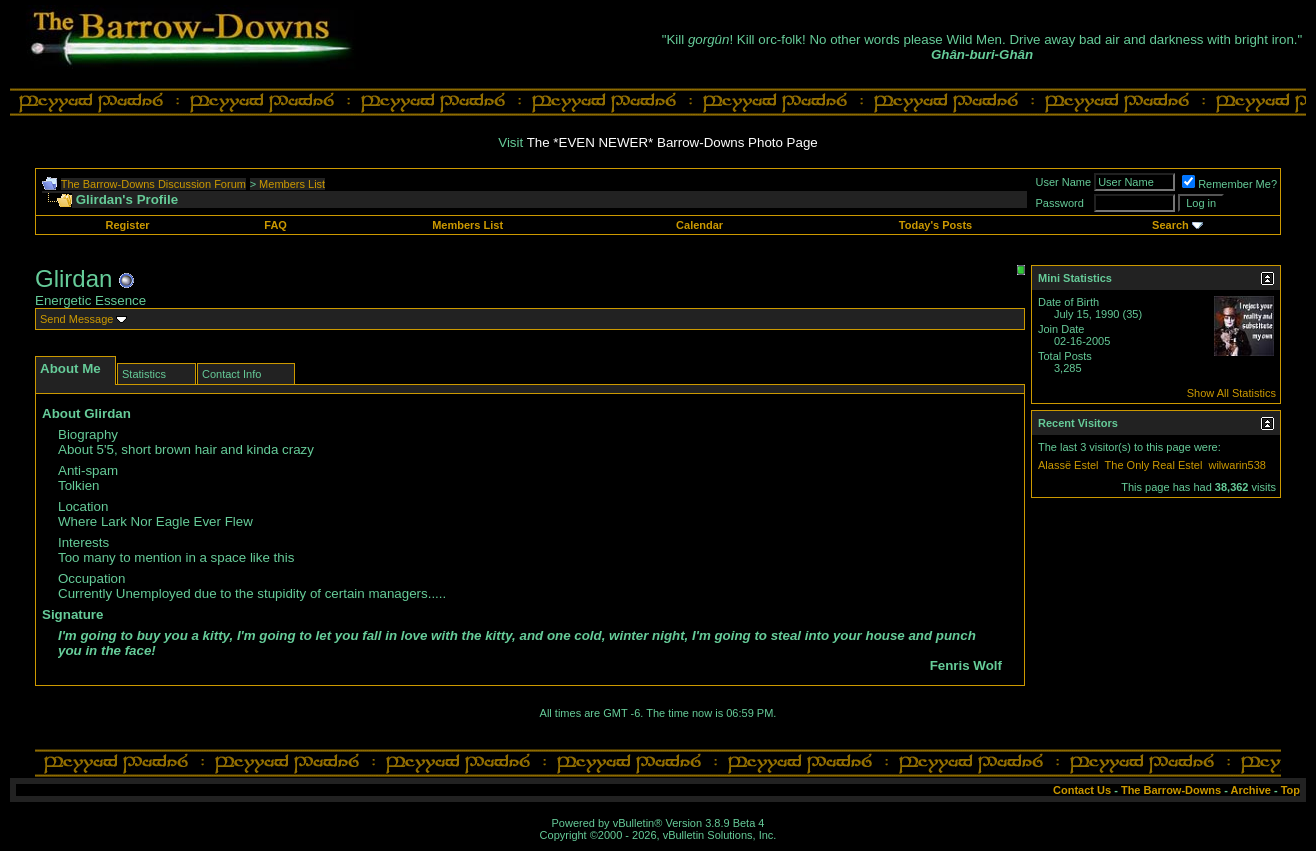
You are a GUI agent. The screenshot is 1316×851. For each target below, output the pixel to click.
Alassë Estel (1068, 465)
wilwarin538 (1236, 465)
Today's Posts (935, 225)
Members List (292, 184)
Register (128, 225)
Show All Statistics (1231, 393)
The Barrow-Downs (1171, 790)
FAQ (275, 225)
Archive (1251, 790)
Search (1170, 225)
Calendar (699, 225)
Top (1290, 790)
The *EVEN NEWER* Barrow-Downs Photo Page (672, 142)
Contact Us (1082, 790)
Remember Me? (1229, 184)
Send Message (76, 319)
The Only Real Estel (1154, 465)
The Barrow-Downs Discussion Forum (153, 184)
